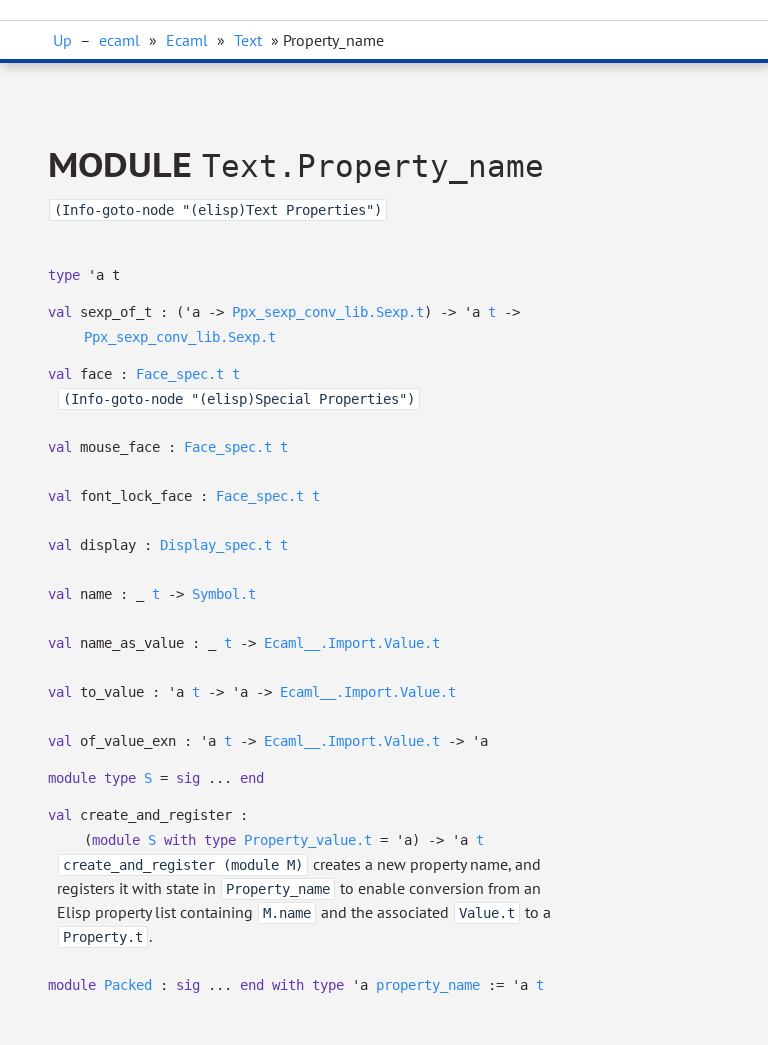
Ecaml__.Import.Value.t (352, 643)
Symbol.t (224, 594)
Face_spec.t (180, 374)
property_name (428, 985)
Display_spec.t (216, 545)
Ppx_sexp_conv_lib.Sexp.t (328, 312)
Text (248, 40)
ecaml (119, 40)
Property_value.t (308, 840)
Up (62, 40)
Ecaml (187, 40)
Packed (128, 985)
